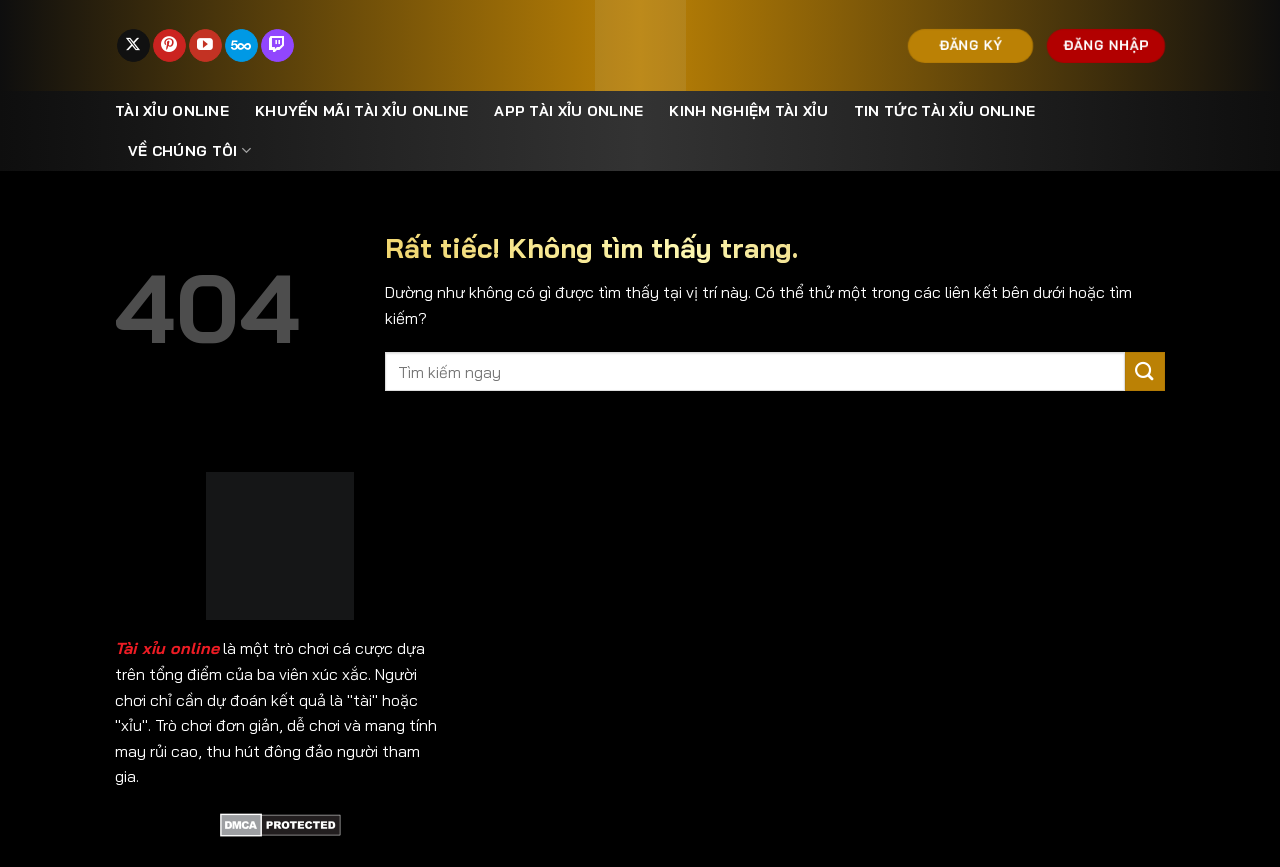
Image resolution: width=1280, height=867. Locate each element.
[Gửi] (1145, 371)
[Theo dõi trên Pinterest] (169, 46)
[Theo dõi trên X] (133, 46)
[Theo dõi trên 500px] (241, 46)
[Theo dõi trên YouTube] (205, 46)
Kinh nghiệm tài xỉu (748, 111)
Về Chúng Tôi (189, 150)
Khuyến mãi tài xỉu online (361, 111)
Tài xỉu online (172, 111)
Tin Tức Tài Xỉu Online (944, 111)
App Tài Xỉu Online (568, 111)
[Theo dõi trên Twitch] (277, 46)
